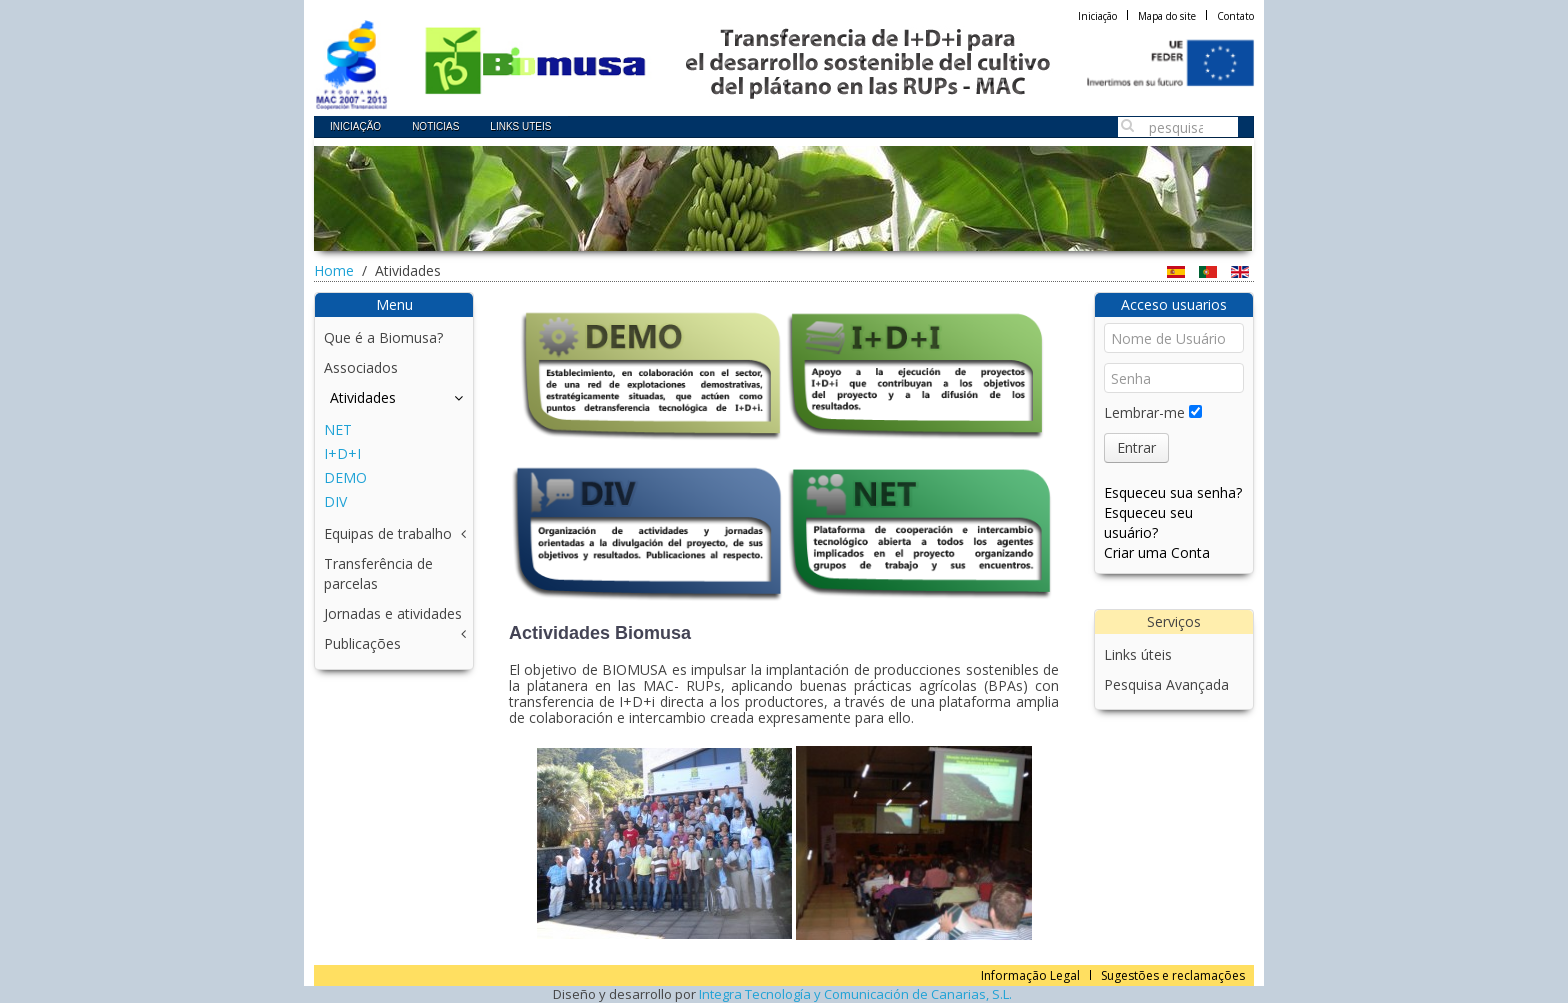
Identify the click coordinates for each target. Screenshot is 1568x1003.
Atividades (363, 397)
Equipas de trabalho (388, 533)
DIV (335, 501)
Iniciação (1097, 16)
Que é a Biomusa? (383, 337)
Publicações (362, 643)
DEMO (345, 477)
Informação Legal (1030, 975)
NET (338, 429)
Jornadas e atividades (393, 613)
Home (334, 270)
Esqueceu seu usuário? (1148, 522)
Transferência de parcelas (378, 573)
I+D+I (342, 453)
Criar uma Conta (1157, 552)
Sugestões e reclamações (1173, 975)
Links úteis (1138, 654)
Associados (361, 367)
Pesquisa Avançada (1166, 684)
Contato (1235, 16)
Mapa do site (1167, 16)
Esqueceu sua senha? (1173, 492)
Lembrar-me (1144, 412)
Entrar (1136, 447)
